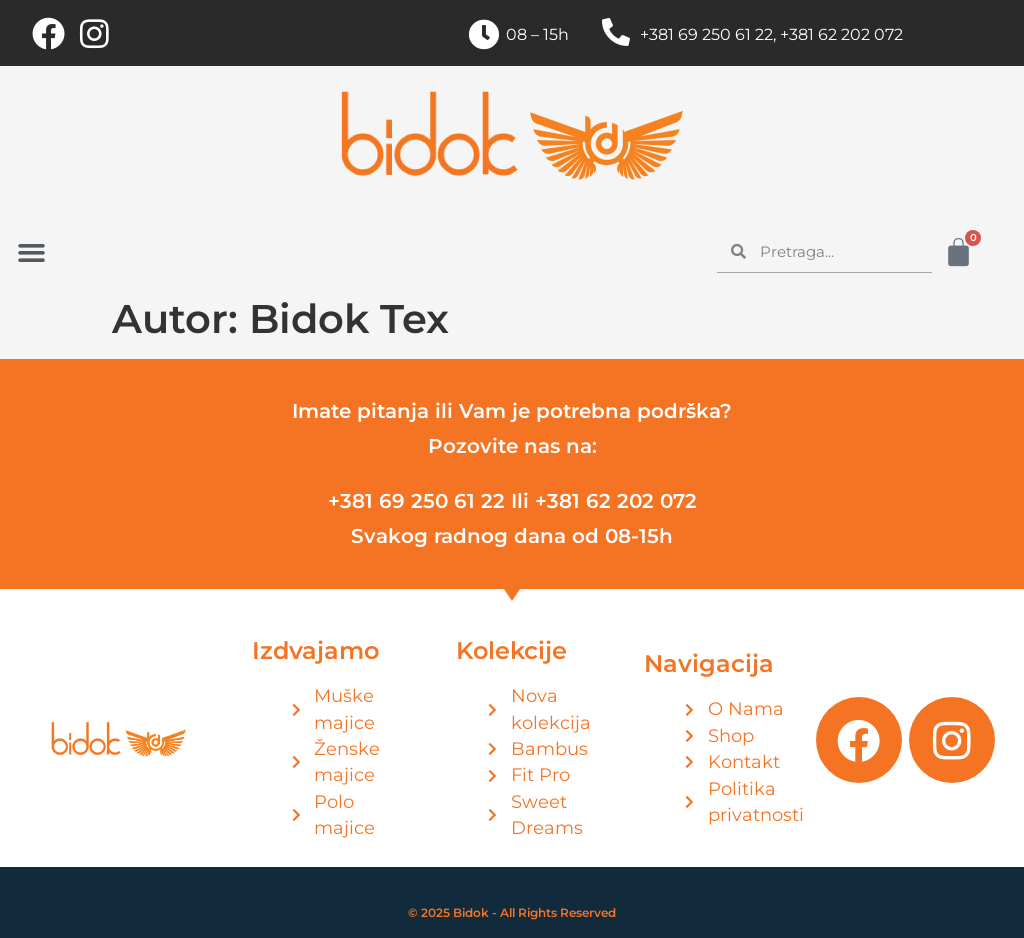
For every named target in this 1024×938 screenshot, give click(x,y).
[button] (32, 253)
